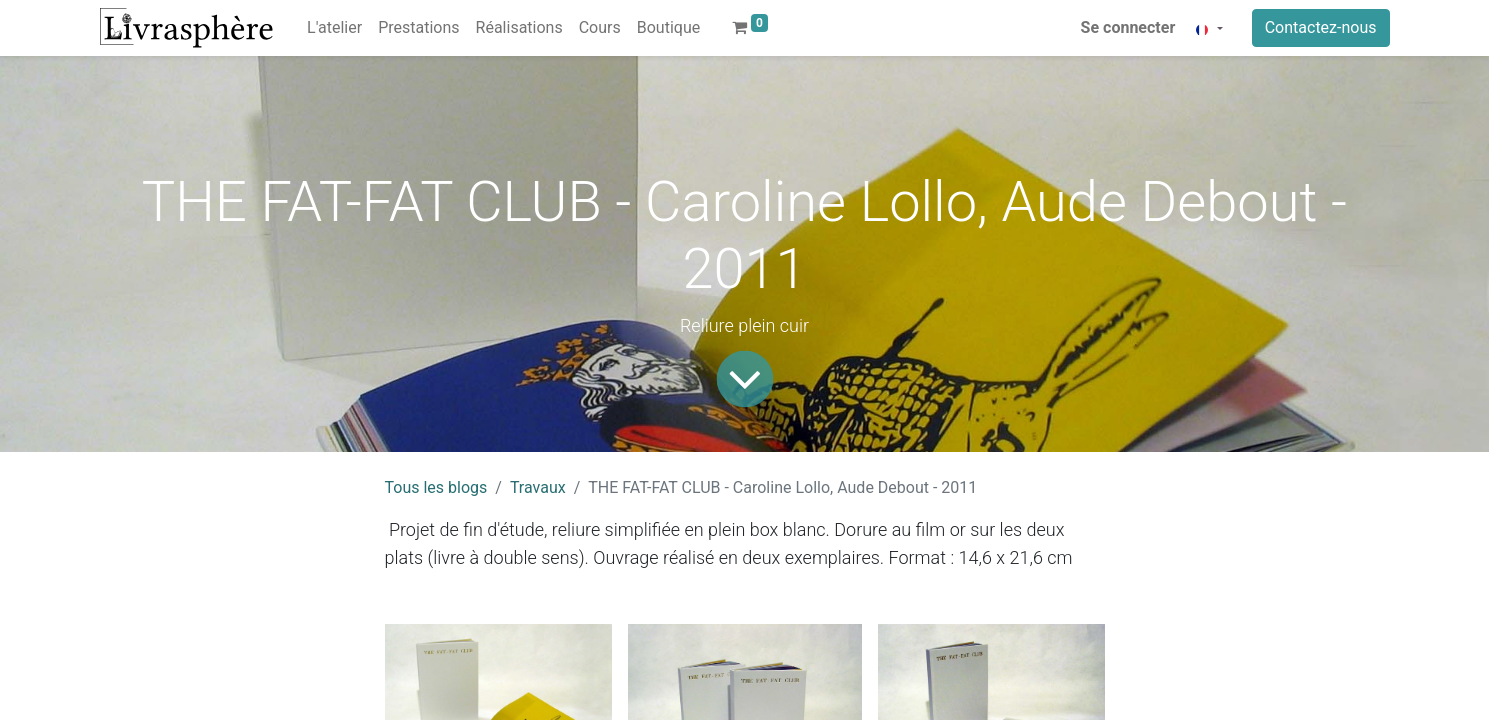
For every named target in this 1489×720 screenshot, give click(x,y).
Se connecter (1128, 27)
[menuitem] (334, 28)
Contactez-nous (1321, 27)
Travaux (538, 487)
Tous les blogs (436, 487)
